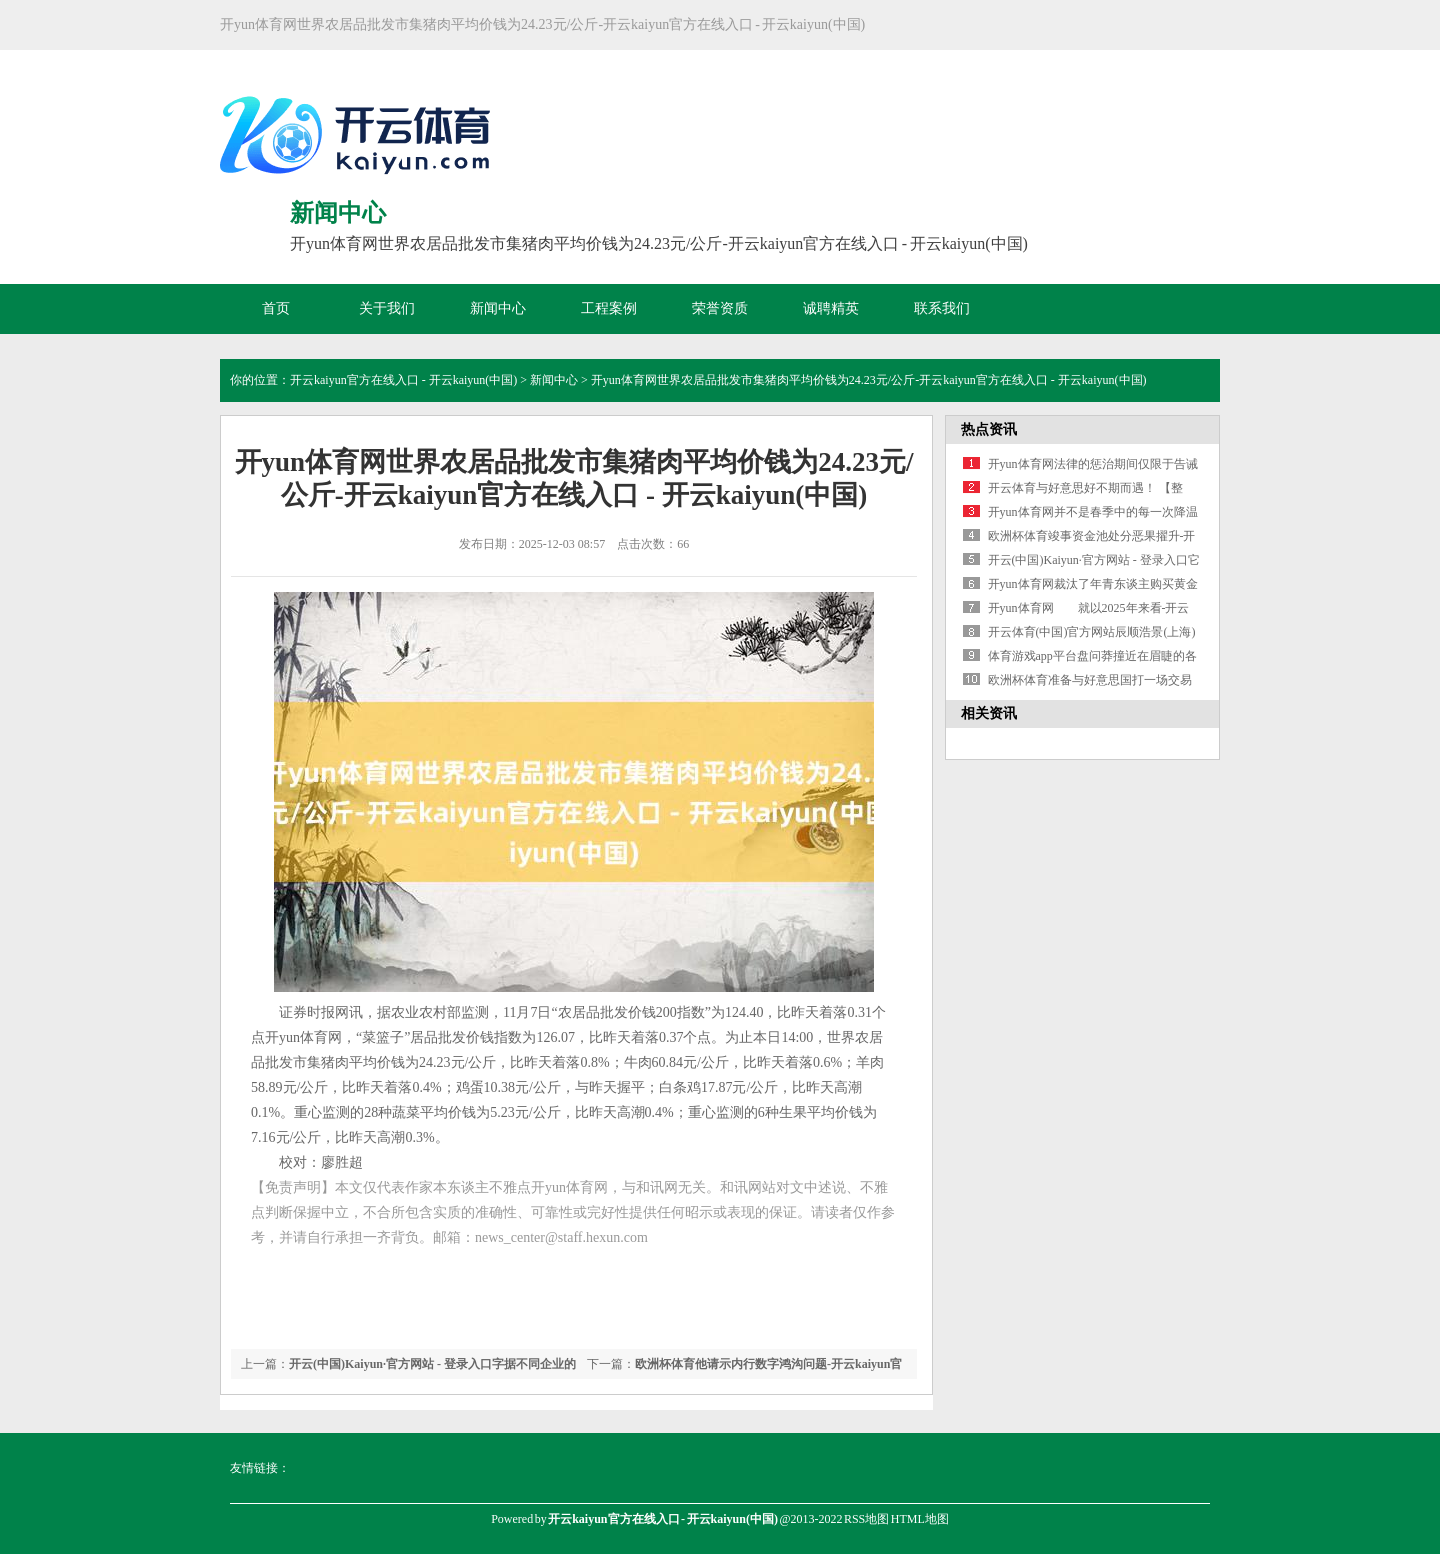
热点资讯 (989, 429)
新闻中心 (498, 308)
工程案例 (609, 308)
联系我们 (942, 308)
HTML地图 (920, 1519)
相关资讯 (989, 713)
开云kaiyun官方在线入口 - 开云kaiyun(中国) (403, 380)
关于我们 (387, 308)
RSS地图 (866, 1519)
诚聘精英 (831, 308)
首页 (276, 308)
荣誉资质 (720, 308)
